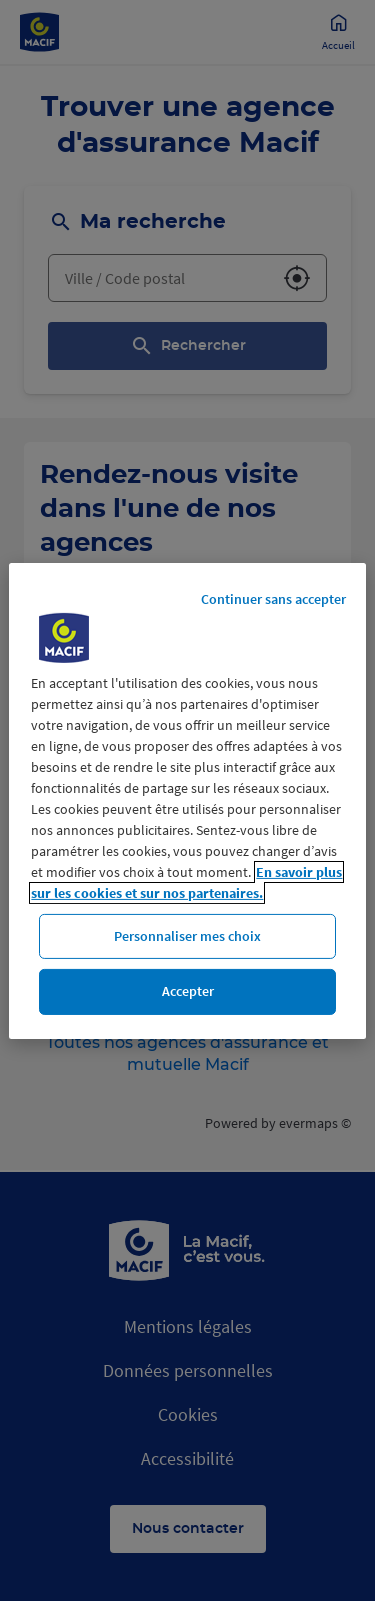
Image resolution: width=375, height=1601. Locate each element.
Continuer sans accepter (273, 598)
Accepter (188, 991)
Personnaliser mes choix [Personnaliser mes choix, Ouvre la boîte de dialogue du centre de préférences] (187, 935)
